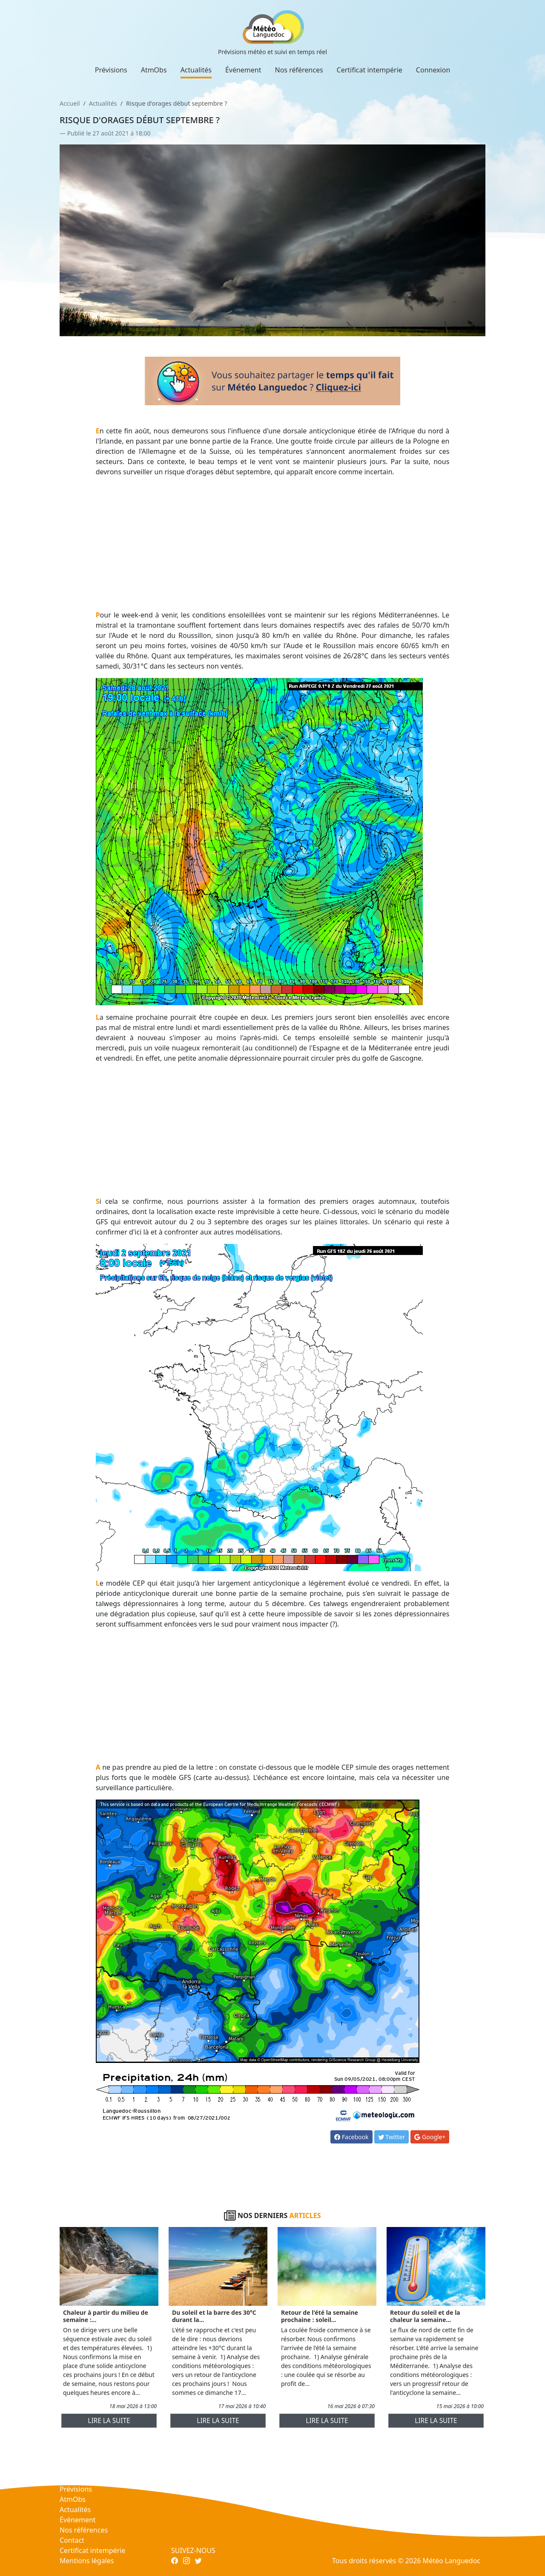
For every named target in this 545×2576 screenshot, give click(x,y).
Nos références (299, 70)
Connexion (433, 70)
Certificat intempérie (369, 70)
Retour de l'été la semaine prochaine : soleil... (319, 2316)
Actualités (196, 70)
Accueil (70, 103)
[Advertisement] (273, 543)
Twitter (391, 2137)
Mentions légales (87, 2560)
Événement (243, 70)
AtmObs (154, 70)
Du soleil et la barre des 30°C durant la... (214, 2316)
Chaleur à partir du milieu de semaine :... (105, 2316)
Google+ (429, 2137)
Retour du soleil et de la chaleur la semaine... (425, 2316)
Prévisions (111, 70)
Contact (72, 2540)
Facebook (351, 2137)
